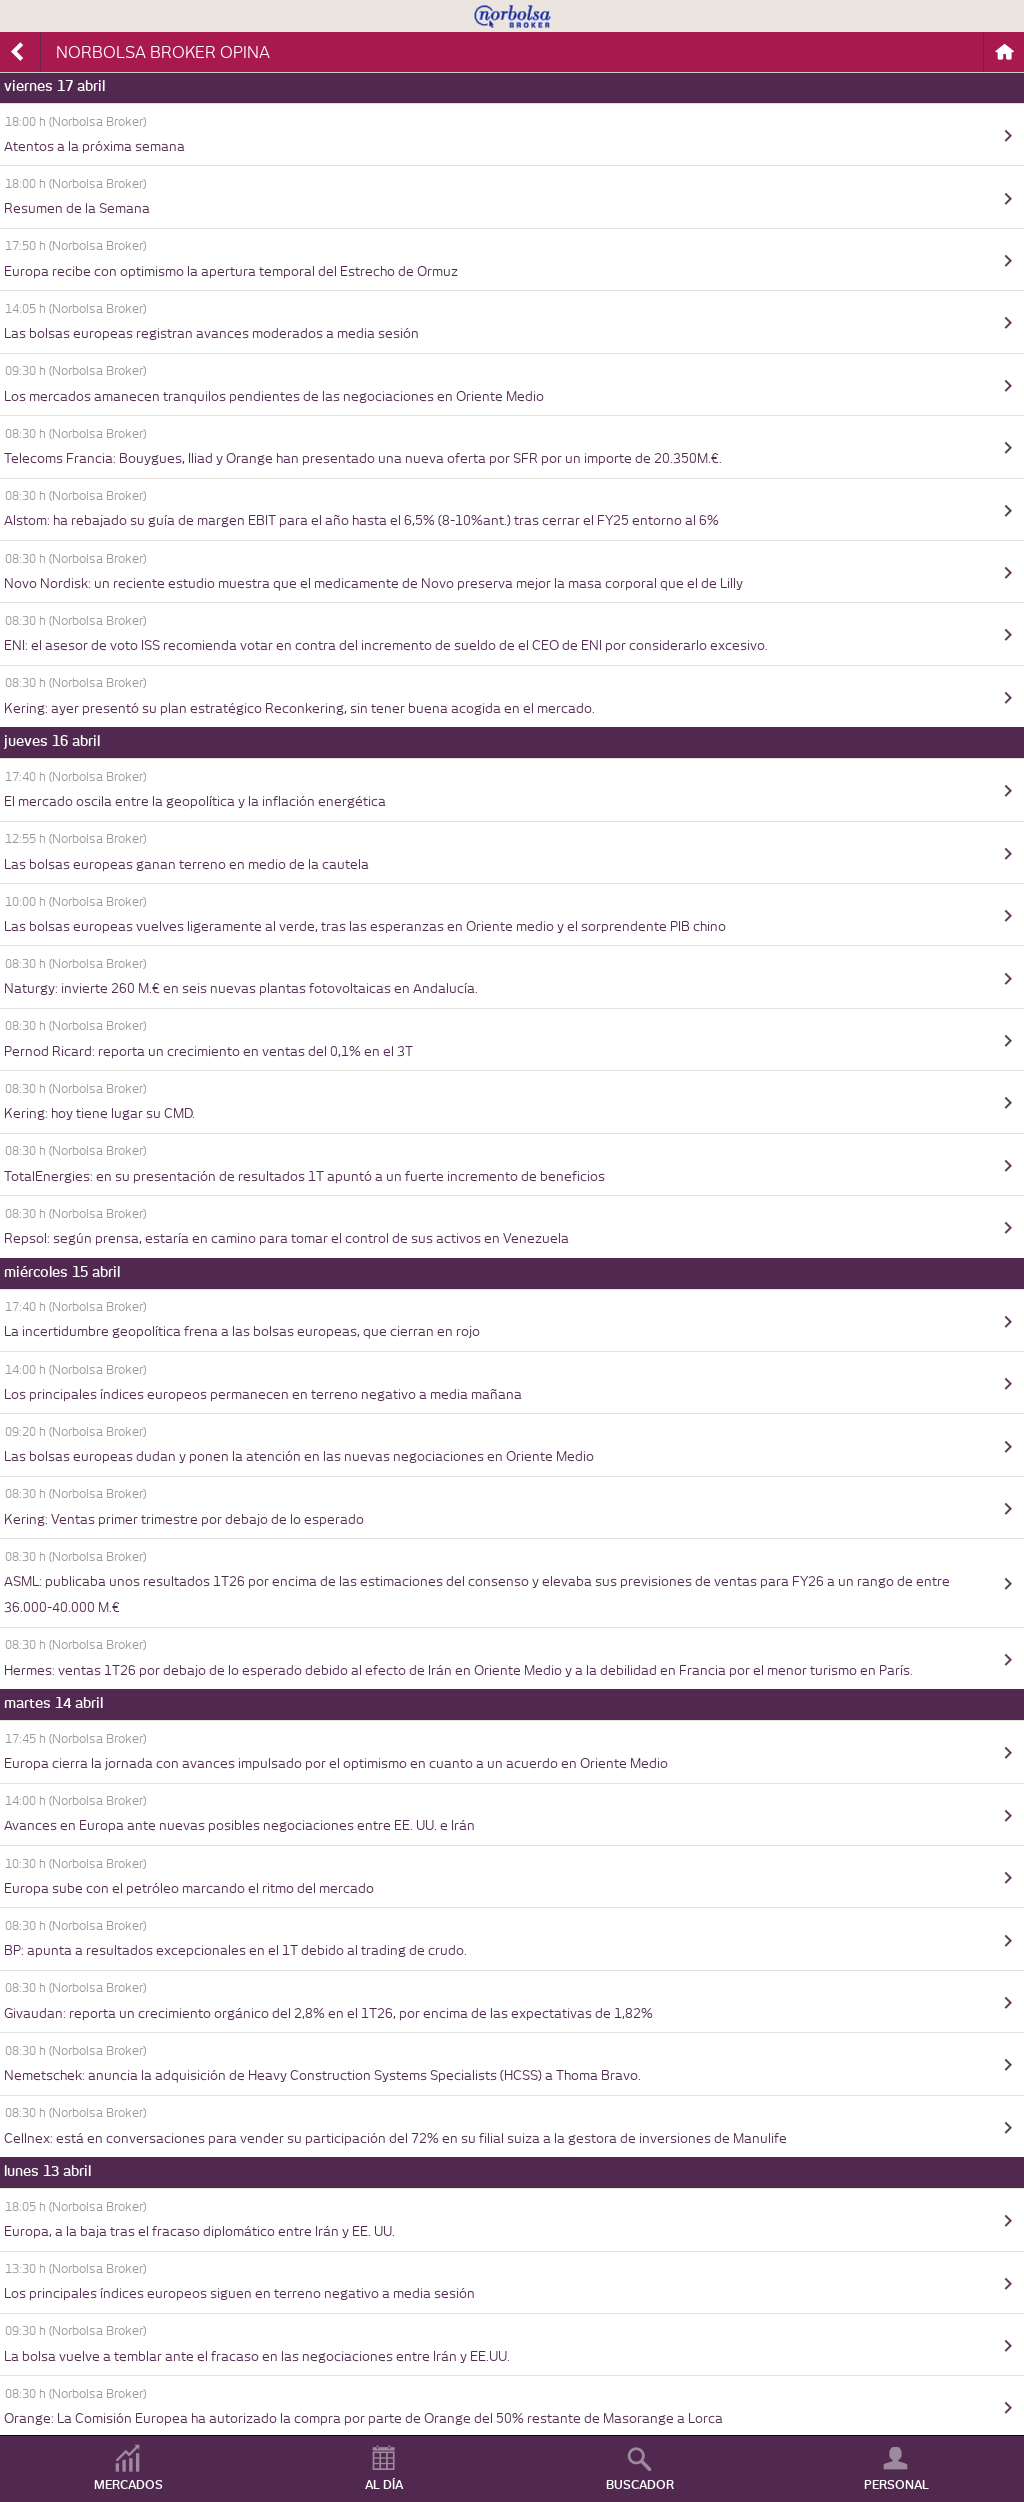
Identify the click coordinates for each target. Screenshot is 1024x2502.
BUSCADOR (640, 2485)
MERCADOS (128, 2485)
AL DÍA (384, 2485)
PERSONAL (896, 2485)
